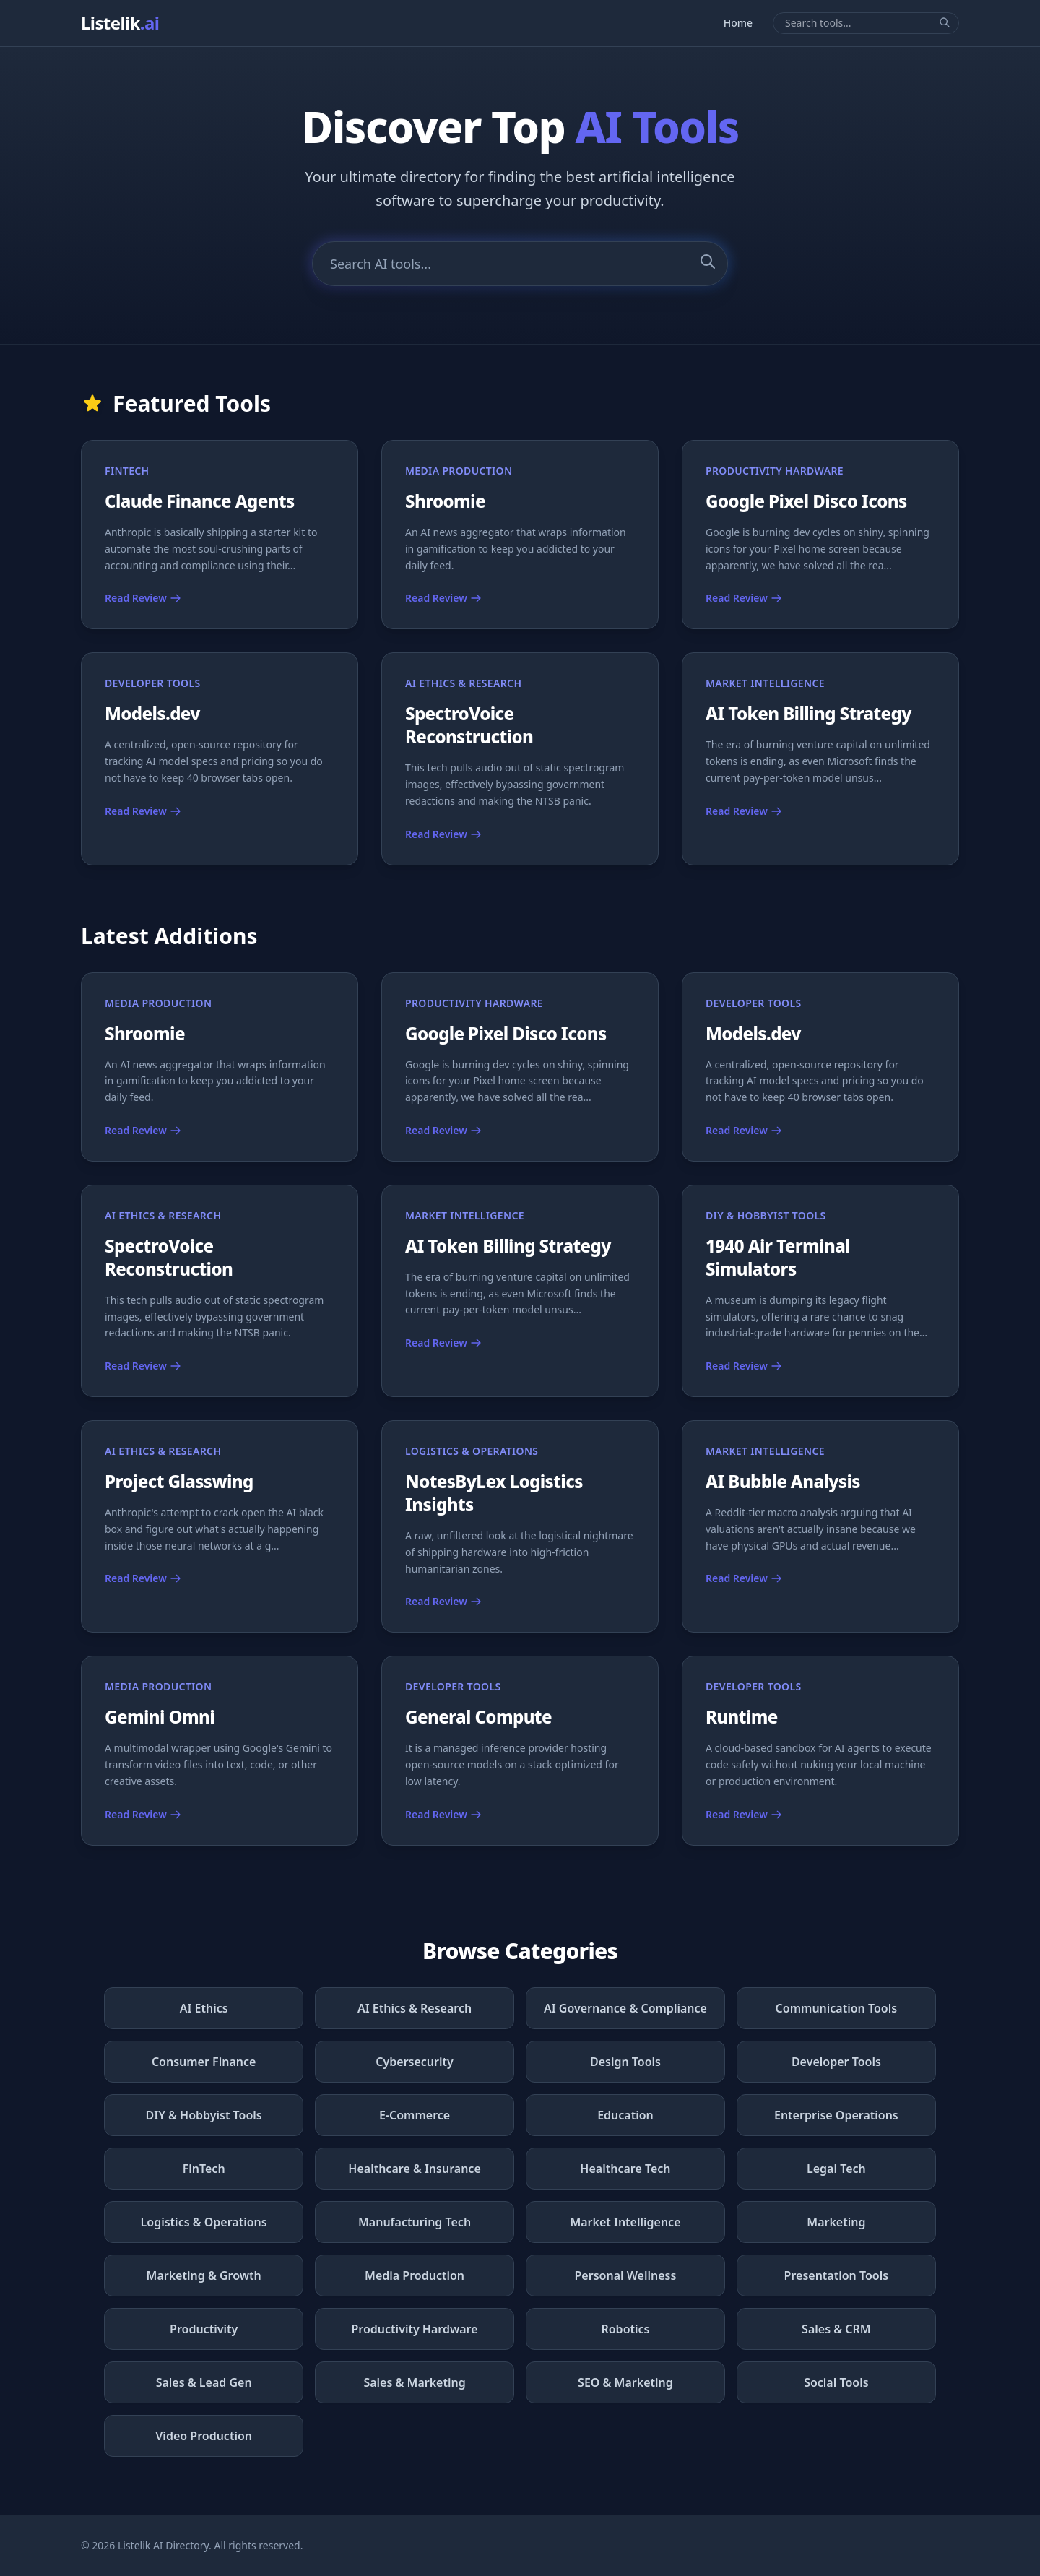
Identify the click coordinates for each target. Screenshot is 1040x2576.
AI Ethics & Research (415, 2008)
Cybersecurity (415, 2062)
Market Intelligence (625, 2222)
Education (625, 2115)
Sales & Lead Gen (204, 2382)
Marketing (836, 2222)
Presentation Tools (836, 2275)
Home (738, 23)
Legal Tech (836, 2169)
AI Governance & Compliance (625, 2008)
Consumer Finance (204, 2062)
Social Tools (836, 2382)
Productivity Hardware (415, 2329)
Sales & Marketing (414, 2382)
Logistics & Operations (204, 2222)
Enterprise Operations (836, 2115)
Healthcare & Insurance (414, 2169)
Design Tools (625, 2062)
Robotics (625, 2329)
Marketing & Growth (204, 2275)
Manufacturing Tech (414, 2222)
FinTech (204, 2169)
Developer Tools (836, 2062)
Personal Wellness (626, 2275)
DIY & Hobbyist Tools (204, 2115)
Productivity (204, 2329)
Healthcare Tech (625, 2169)
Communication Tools (837, 2008)
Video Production (203, 2436)
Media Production (414, 2275)
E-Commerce (414, 2115)
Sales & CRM (836, 2329)
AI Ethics (204, 2008)
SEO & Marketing (625, 2382)
